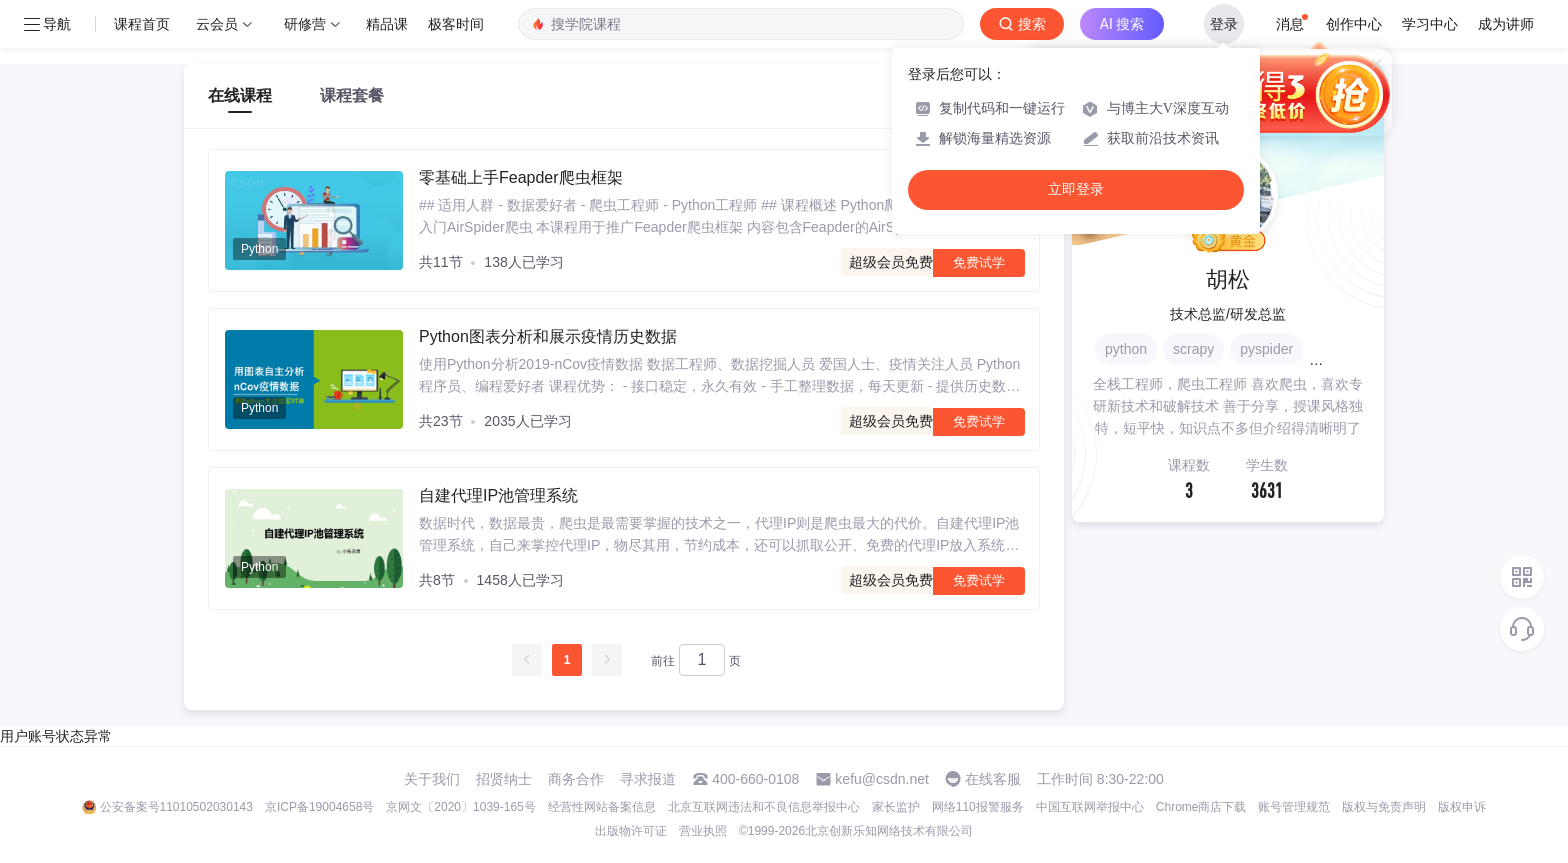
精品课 (387, 24)
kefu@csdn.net (882, 779)
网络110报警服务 (978, 807)
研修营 (305, 24)
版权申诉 (1462, 807)
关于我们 (432, 779)
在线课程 (240, 95)
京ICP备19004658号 (319, 807)
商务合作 (576, 779)
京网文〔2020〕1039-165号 (460, 807)
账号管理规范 (1294, 807)
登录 (1224, 24)
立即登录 (1076, 189)
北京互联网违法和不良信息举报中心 (764, 807)
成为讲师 (1506, 24)
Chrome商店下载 (1201, 807)
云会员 (217, 24)
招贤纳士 (504, 779)
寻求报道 (648, 779)
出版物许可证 (631, 831)
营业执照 (703, 831)
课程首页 (142, 24)
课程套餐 (352, 95)
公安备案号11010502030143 (176, 807)
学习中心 (1430, 24)
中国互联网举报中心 (1090, 807)
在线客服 (993, 779)
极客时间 (456, 24)
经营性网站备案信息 (602, 807)
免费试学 (979, 262)
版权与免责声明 (1384, 807)
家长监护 (896, 807)
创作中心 (1354, 24)
